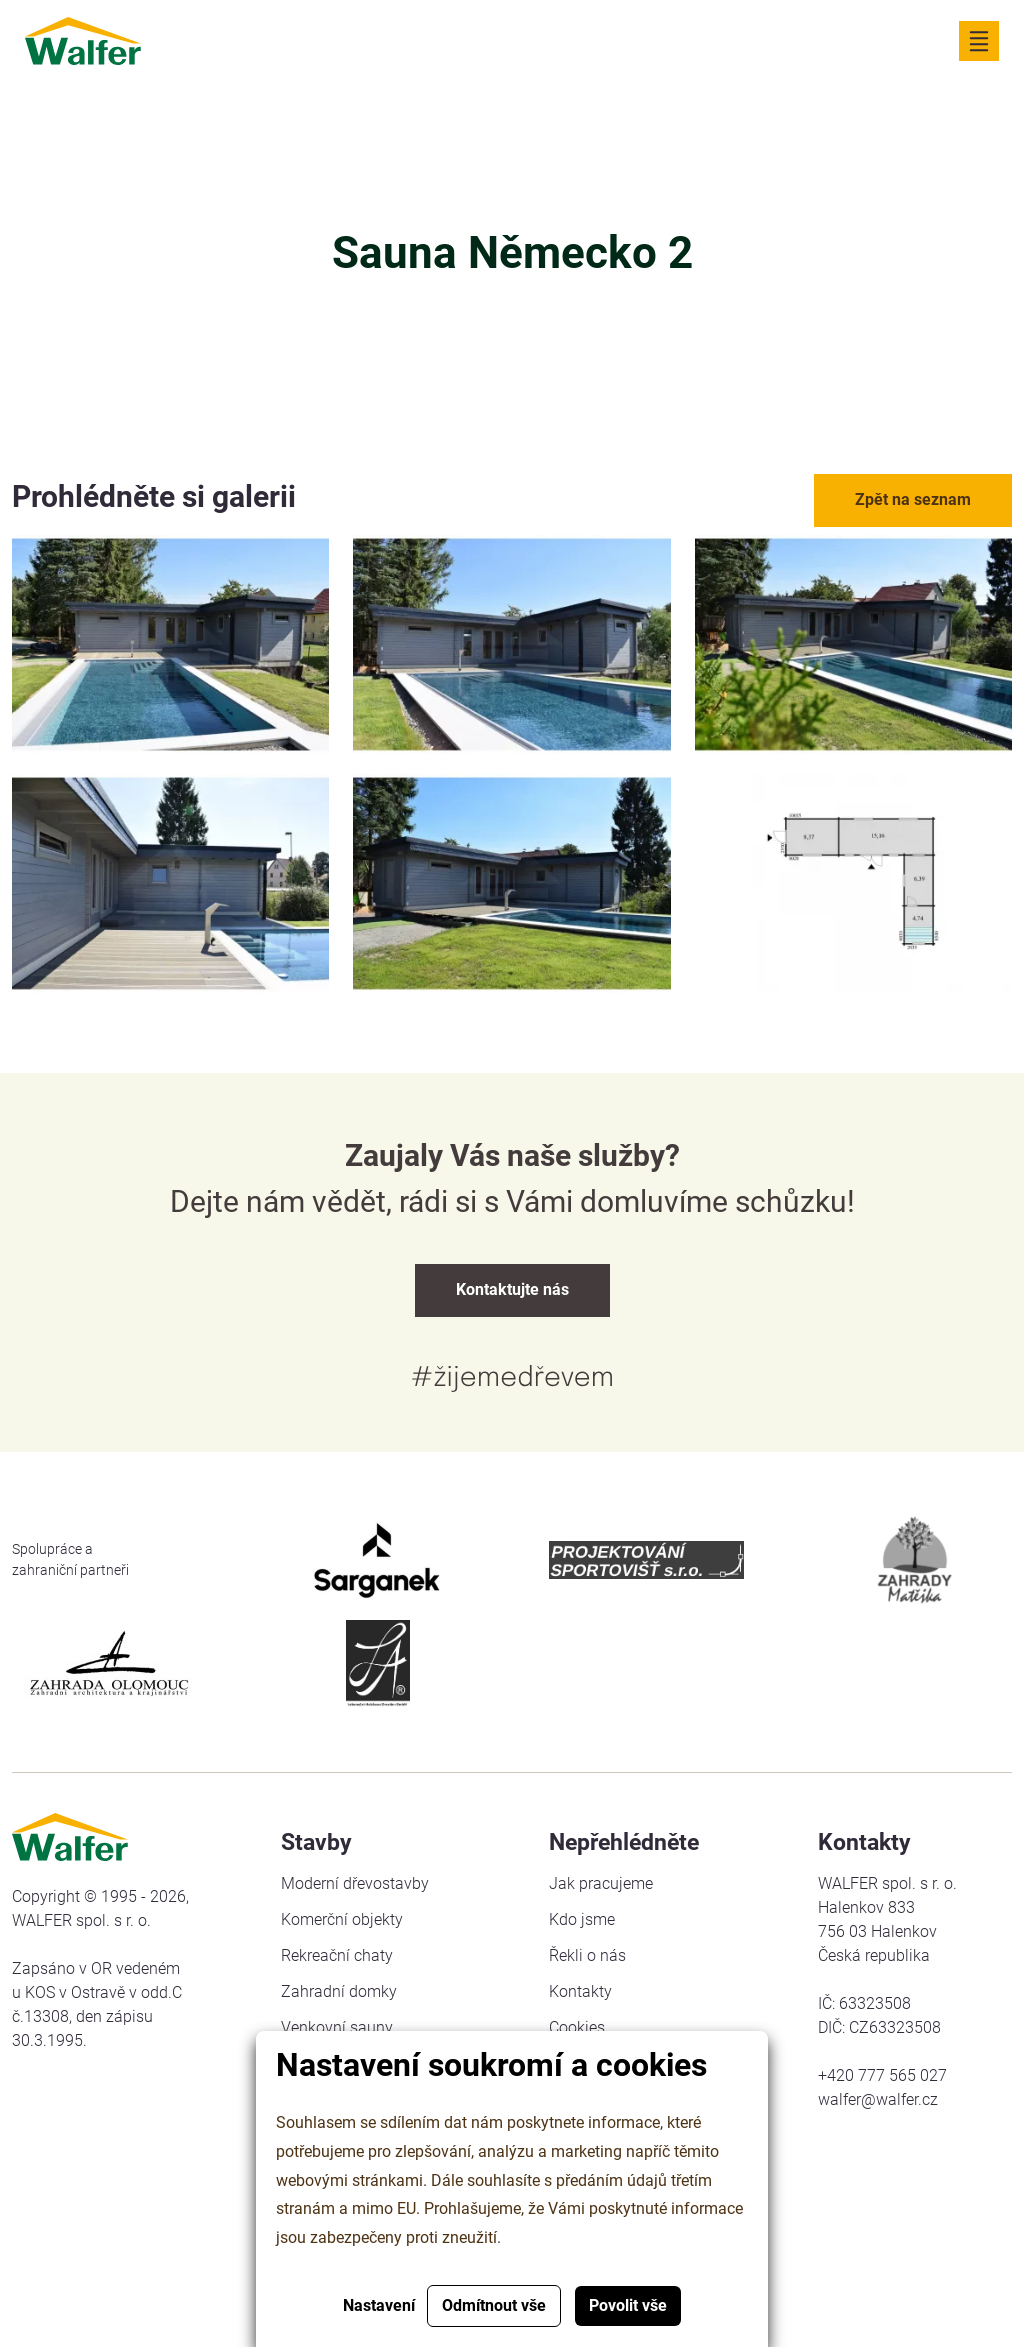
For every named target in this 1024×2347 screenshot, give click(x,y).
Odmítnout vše (494, 2305)
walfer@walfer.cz (878, 2099)
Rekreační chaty (337, 1955)
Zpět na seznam (913, 499)
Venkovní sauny (337, 2027)
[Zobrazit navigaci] (979, 41)
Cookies (577, 2027)
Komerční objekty (342, 1919)
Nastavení (379, 2305)
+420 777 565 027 (882, 2075)
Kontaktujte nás (512, 1289)
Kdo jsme (582, 1919)
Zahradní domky (339, 1991)
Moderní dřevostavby (355, 1883)
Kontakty (580, 1991)
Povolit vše (628, 2305)
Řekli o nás (587, 1955)
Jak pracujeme (601, 1883)
